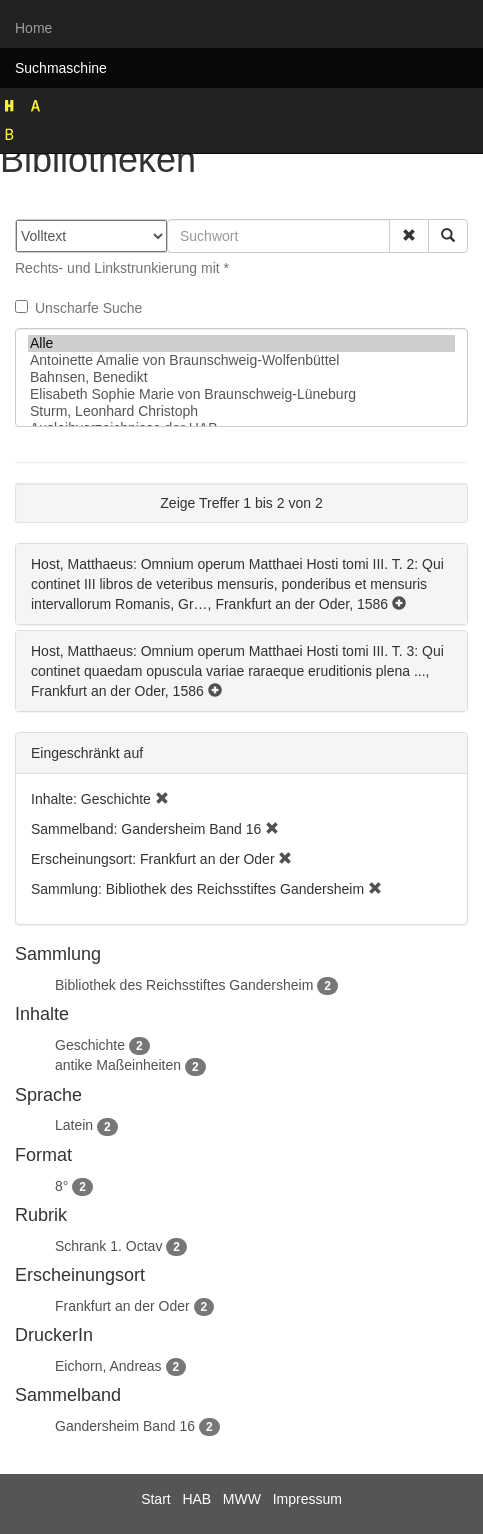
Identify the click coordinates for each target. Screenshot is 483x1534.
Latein (74, 1125)
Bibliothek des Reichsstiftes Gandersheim (184, 985)
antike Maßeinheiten (118, 1065)
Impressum (307, 1499)
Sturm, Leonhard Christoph (241, 411)
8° (61, 1186)
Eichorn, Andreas (108, 1366)
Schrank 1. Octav (108, 1246)
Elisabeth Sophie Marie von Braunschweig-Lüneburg (241, 394)
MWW (242, 1499)
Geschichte (90, 1045)
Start (156, 1499)
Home (33, 28)
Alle (241, 343)
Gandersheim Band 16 (125, 1426)
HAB (196, 1499)
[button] (409, 236)
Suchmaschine (61, 68)
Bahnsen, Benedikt (241, 377)
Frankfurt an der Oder (122, 1306)
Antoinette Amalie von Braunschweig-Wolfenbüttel (241, 360)
